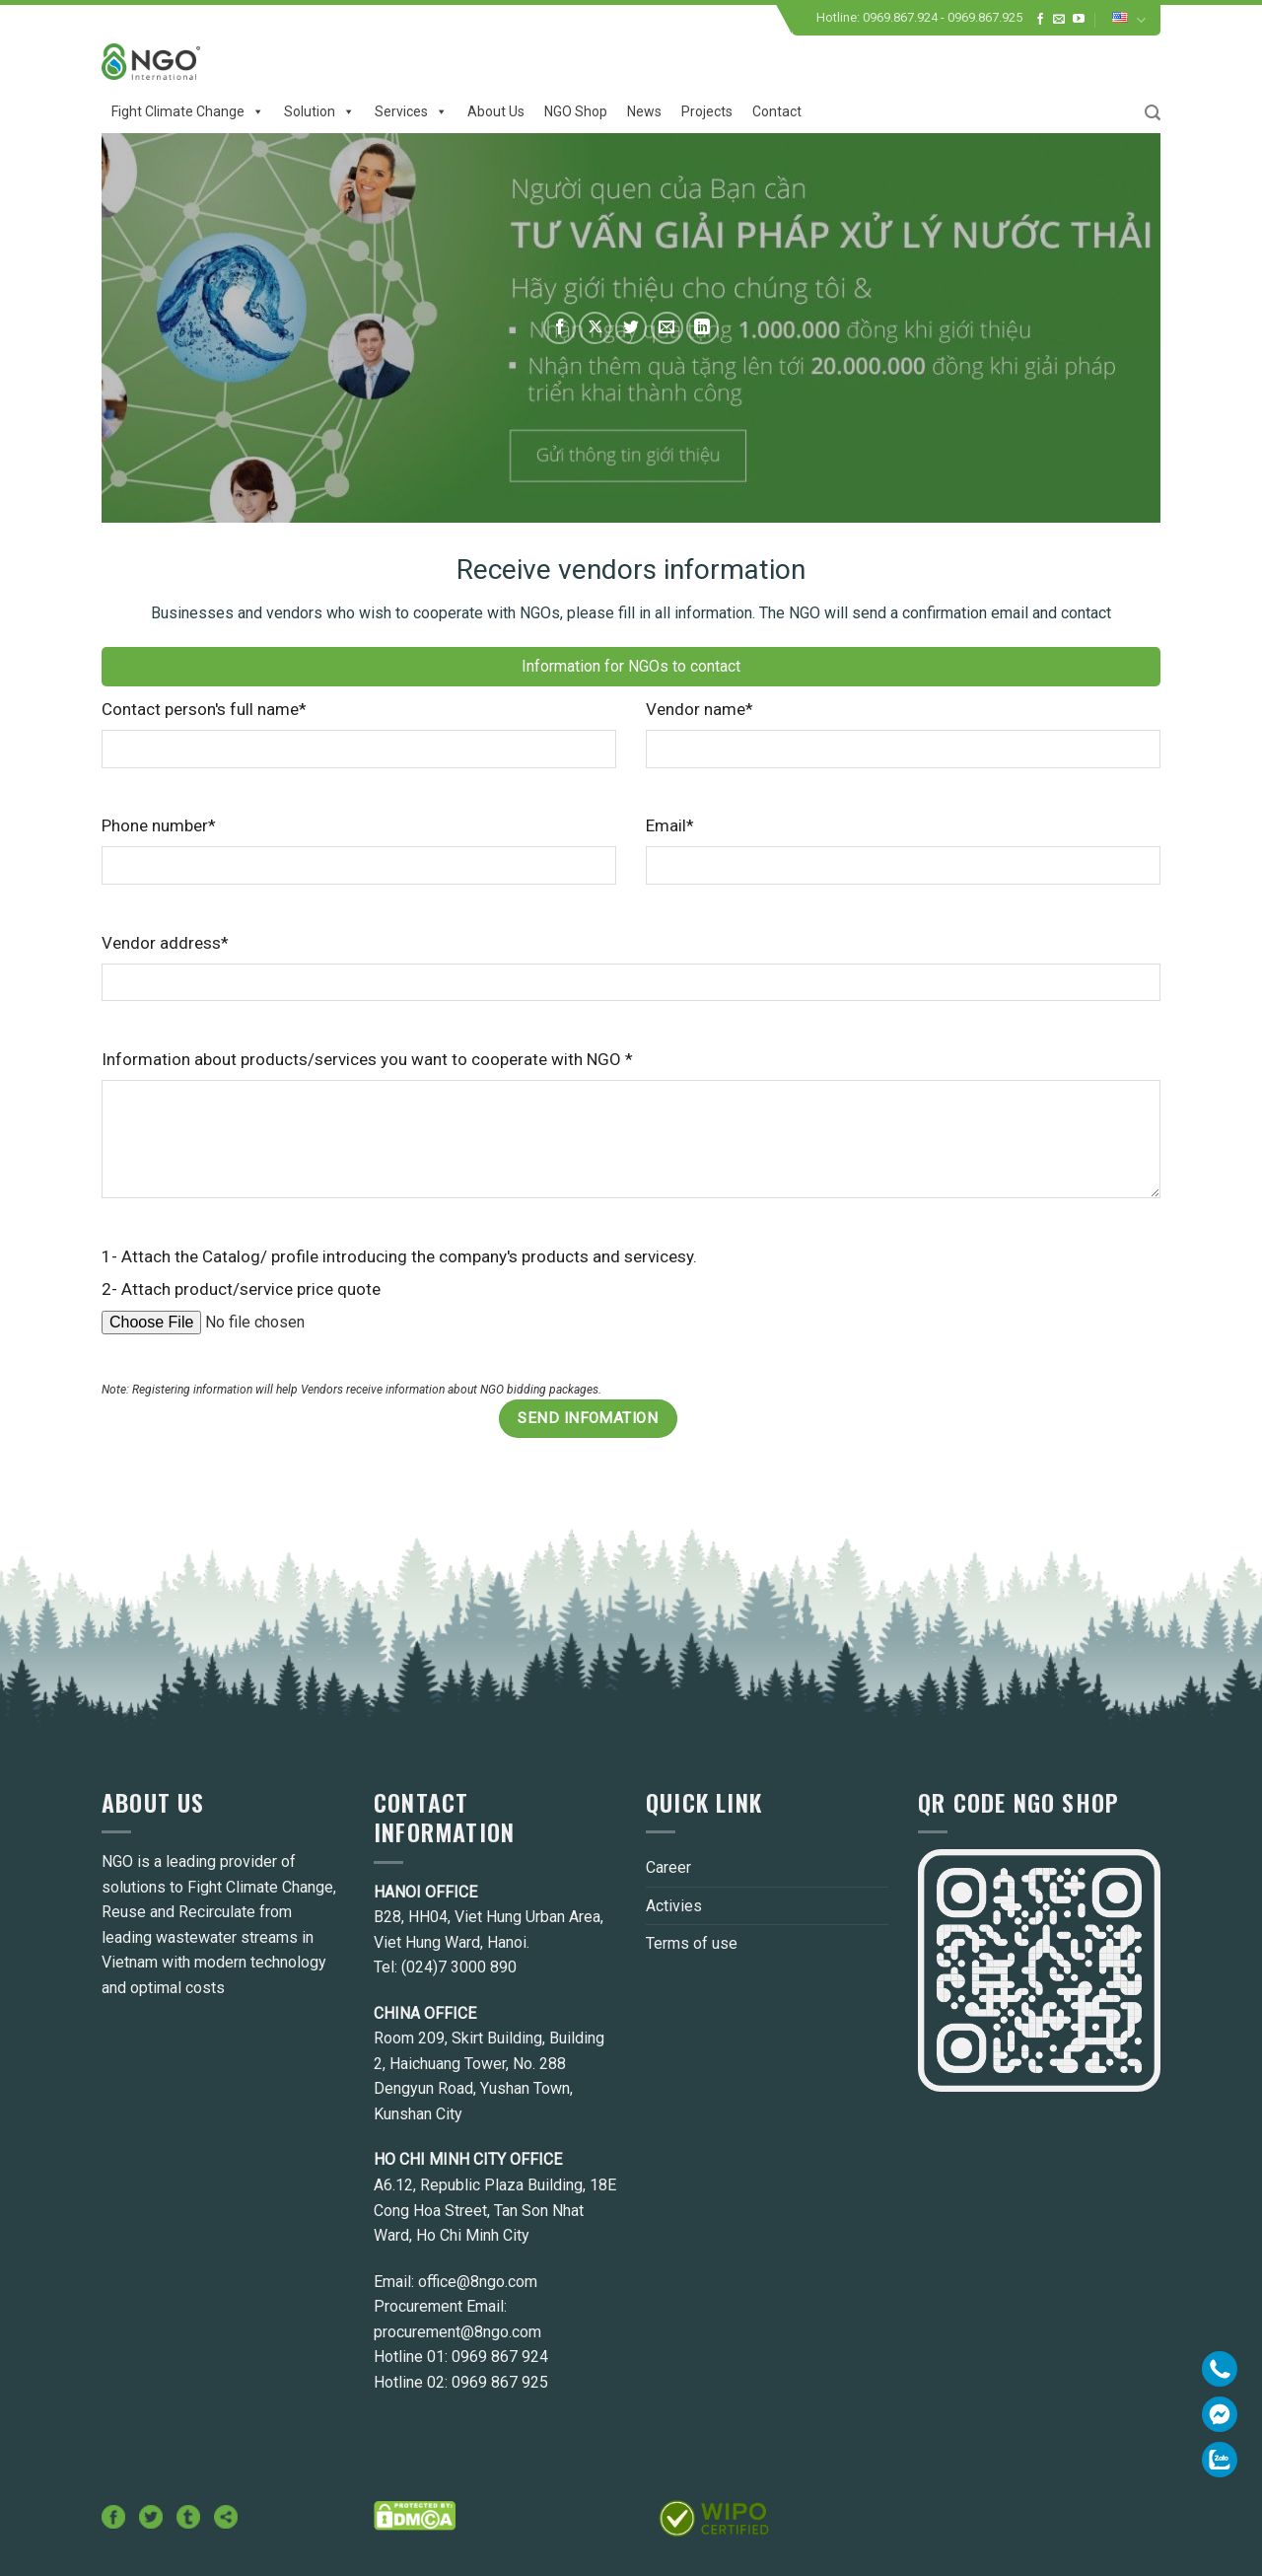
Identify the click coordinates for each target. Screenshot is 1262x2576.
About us (496, 111)
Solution (319, 111)
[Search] (1152, 113)
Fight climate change (187, 111)
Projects (707, 111)
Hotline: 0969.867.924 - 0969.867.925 (919, 17)
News (644, 111)
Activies (674, 1905)
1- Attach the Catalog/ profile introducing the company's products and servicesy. (399, 1256)
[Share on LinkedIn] (702, 328)
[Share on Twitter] (631, 328)
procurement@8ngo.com (457, 2332)
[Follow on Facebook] (1040, 20)
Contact (777, 111)
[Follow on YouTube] (1079, 20)
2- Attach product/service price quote (241, 1289)
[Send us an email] (1059, 20)
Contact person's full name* (204, 709)
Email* (670, 825)
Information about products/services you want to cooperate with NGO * (367, 1059)
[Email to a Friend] (667, 328)
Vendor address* (165, 943)
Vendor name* (699, 709)
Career (668, 1867)
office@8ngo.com (477, 2281)
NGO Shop (575, 111)
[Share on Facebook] (559, 328)
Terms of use (691, 1943)
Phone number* (159, 825)
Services (411, 111)
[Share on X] (595, 328)
